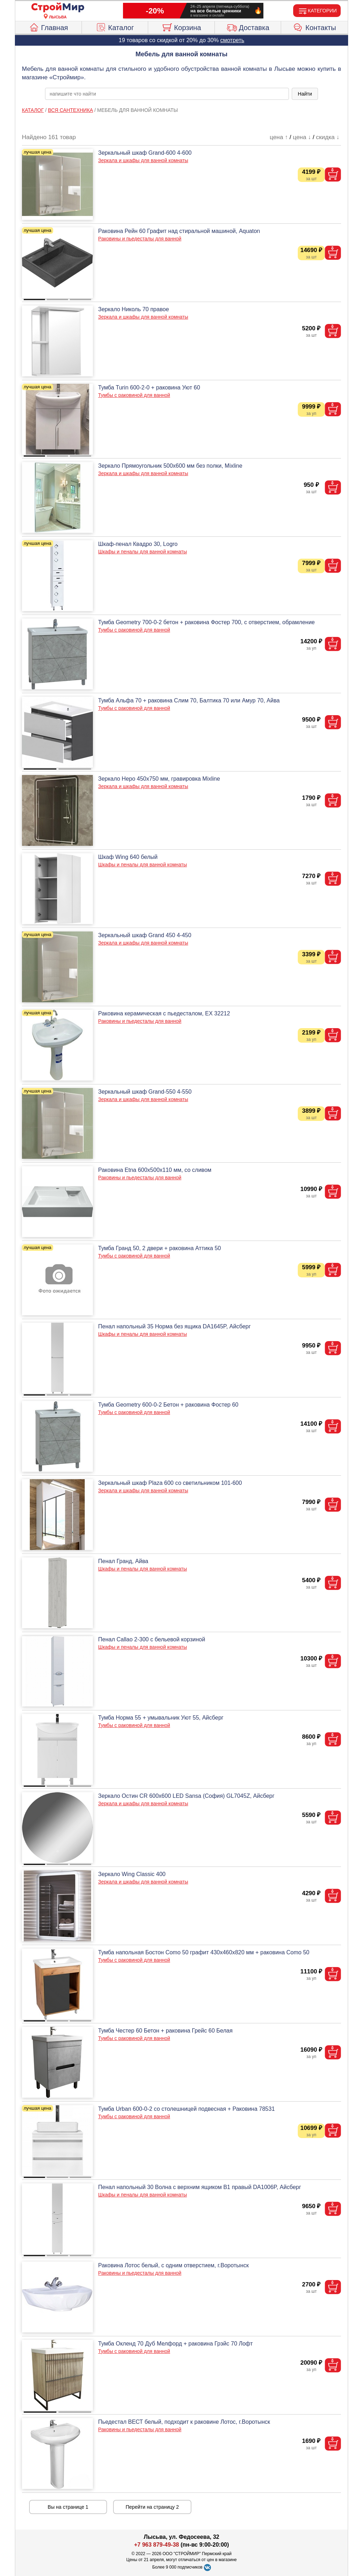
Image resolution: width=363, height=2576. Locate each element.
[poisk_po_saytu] (167, 94)
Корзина (181, 26)
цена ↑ (279, 137)
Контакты (314, 26)
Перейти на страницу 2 (152, 2507)
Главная (48, 26)
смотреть (232, 40)
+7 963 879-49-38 (156, 2545)
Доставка (248, 26)
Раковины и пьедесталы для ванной (140, 238)
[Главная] (57, 7)
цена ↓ (302, 137)
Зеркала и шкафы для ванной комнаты (143, 160)
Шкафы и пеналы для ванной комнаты (142, 551)
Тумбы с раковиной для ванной (134, 395)
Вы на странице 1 (68, 2507)
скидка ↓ (327, 137)
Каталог (115, 26)
